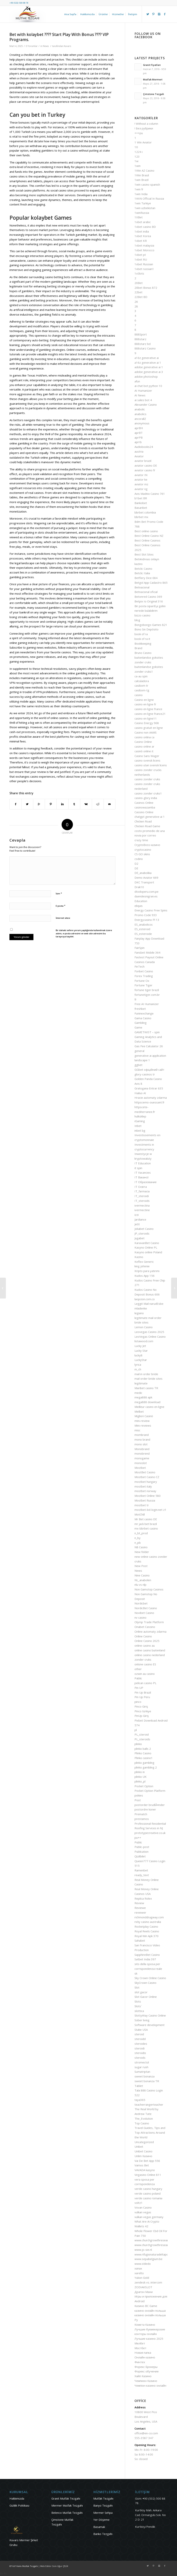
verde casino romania (148, 2198)
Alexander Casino (145, 404)
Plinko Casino (142, 1753)
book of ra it (142, 639)
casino (138, 695)
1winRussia (141, 213)
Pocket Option (143, 1786)
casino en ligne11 (145, 718)
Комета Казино (144, 2324)
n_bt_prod (141, 1533)
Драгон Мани (143, 2292)
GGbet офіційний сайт (149, 1069)
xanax (138, 2268)
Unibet (138, 2146)
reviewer (140, 1912)
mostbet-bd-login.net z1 (150, 1510)
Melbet (139, 1411)
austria (138, 451)
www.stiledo (142, 2264)
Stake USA (141, 2029)
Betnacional (141, 587)
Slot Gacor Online (145, 1997)
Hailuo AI (140, 1093)
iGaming (139, 1121)
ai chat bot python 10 (148, 386)
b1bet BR (140, 498)
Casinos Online (143, 802)
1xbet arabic (142, 222)
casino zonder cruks (147, 779)
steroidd (140, 2039)
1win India (141, 194)
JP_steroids (141, 1233)
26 (136, 301)
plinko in (139, 1772)
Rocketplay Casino (146, 1926)
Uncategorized (144, 2142)
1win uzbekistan (144, 208)
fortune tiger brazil (146, 990)
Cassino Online (143, 812)
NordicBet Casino (145, 1608)
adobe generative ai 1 (148, 367)
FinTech (139, 966)
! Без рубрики (143, 128)
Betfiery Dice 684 (146, 578)
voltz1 (138, 2203)
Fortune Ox (141, 981)
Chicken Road (143, 821)
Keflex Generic (144, 1261)
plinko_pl (139, 1781)
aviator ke (140, 479)
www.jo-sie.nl (143, 2250)
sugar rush (141, 2067)
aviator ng (141, 489)
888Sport (140, 334)
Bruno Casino (142, 653)
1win (137, 166)
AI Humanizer (143, 390)
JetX (137, 1224)
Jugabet (139, 1238)
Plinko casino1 (143, 1758)
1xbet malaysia (144, 245)
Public (138, 1842)
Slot (136, 1987)
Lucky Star (141, 1350)
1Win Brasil (141, 175)
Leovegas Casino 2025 (149, 1332)
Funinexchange (144, 1013)
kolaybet (52, 136)
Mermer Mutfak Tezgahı (67, 2505)
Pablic (138, 1678)
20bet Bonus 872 (145, 287)
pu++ (137, 1837)
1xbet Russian (143, 264)
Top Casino (141, 2123)
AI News (139, 395)
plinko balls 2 (142, 1749)
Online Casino (143, 1636)
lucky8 (138, 1355)
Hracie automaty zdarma (150, 1097)
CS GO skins (142, 854)
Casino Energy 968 (146, 723)
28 (136, 306)
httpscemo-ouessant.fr (149, 1102)
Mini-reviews (142, 1425)
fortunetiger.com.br (147, 995)
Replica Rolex (143, 1898)
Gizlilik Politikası (19, 2505)
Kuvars (67, 46)
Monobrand (141, 1449)
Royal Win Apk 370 (146, 1936)
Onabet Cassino (144, 1627)
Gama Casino (142, 1018)
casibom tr (141, 685)
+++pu (138, 133)
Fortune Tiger (143, 985)
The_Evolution (143, 2118)
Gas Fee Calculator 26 (148, 1046)
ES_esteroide (143, 934)
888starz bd (142, 344)
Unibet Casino (143, 2151)
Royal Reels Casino (146, 1931)
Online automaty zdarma (150, 1631)
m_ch (137, 1369)
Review (139, 1903)
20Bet (138, 283)
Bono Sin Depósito (146, 629)
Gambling (140, 1023)
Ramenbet (141, 1870)
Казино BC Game (145, 2306)
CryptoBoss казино (147, 845)
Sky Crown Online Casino (150, 1978)
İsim (59, 893)
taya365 (139, 2100)
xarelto (139, 2273)
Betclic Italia (142, 573)
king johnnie (142, 1266)
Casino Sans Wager (146, 756)
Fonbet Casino (143, 971)
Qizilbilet (140, 1856)
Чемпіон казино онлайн (150, 2385)
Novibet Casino (144, 1613)
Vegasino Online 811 (147, 2175)
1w (136, 161)
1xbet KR (140, 241)
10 (136, 147)
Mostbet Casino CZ (146, 1477)
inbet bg (139, 1130)
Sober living (141, 2020)
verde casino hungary (148, 2189)
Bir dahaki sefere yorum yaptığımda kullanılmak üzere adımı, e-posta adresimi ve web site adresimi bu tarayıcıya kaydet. (84, 933)
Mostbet (140, 1468)
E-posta (60, 905)
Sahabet (139, 1940)
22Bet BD (140, 297)
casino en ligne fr (145, 704)
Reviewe (140, 1908)
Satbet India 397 (145, 1959)
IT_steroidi (141, 1196)
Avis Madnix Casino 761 (149, 494)
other (138, 1669)
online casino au (144, 1645)
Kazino (138, 1257)
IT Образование (145, 1182)
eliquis (138, 906)
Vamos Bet (141, 2165)
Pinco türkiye (142, 1711)
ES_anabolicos (143, 924)
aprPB (138, 437)
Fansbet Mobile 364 (147, 952)
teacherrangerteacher (148, 2104)
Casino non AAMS (145, 732)
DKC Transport (144, 882)
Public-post (141, 1847)
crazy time (141, 840)
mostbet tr (141, 1505)
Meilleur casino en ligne (149, 1407)
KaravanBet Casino (146, 1243)
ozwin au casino (144, 1674)
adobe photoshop (146, 376)
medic (138, 1393)
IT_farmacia (142, 1191)
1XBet (138, 217)
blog (137, 620)
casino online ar (144, 746)
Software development (149, 2025)
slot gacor (141, 1992)
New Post (141, 1566)
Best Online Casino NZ (148, 536)
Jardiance (140, 1219)
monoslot (140, 1463)
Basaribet (140, 508)
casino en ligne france (148, 709)
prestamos (141, 1819)
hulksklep (140, 1116)
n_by (137, 1538)
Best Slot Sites (144, 554)
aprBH (138, 428)
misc (137, 1430)
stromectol (141, 2062)
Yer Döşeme (101, 2520)
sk (135, 1973)
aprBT (138, 433)
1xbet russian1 (144, 269)
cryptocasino (142, 849)
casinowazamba (144, 807)
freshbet (140, 1009)
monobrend (142, 1453)
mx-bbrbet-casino (146, 1528)
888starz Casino (145, 348)
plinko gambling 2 (145, 1767)
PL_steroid (141, 1734)
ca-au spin (141, 676)
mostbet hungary (145, 1482)
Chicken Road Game (147, 826)
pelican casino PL (145, 1683)
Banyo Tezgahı (103, 2505)
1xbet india (141, 231)
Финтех (139, 2362)
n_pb (137, 1542)
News (46, 46)
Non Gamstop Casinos (148, 1589)
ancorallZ (140, 419)
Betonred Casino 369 (148, 596)
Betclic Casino (143, 568)
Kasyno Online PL (145, 1247)
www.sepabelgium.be (148, 2259)
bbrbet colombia (145, 512)
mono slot (141, 1444)
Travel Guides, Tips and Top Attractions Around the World (149, 2132)
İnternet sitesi (63, 917)
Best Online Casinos (147, 540)
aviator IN (140, 475)
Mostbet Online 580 (147, 1496)
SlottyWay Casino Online (150, 2015)
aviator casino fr (144, 470)
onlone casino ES (145, 1664)
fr (135, 999)
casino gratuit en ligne (148, 728)
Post (137, 1800)
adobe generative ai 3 (148, 372)
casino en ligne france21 (150, 714)
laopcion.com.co (144, 1299)
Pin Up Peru (142, 1697)
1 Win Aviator (143, 142)
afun (137, 381)
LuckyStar (140, 1360)
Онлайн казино (144, 2357)
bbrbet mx (141, 517)
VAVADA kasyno (144, 2170)
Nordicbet (141, 1603)
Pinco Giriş (141, 1706)
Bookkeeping (142, 643)
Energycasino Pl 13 (146, 920)
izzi (136, 1215)
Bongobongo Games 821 (150, 625)
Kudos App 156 (144, 1275)
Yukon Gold (141, 2278)
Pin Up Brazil (142, 1692)
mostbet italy (143, 1486)
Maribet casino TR (146, 1388)
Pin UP (138, 1688)
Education (140, 901)
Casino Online (143, 742)
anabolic (139, 409)
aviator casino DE (145, 465)
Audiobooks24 (143, 447)
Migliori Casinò (143, 1416)
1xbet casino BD (145, 227)
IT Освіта (140, 1187)
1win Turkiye (142, 203)
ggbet (138, 1065)
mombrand (141, 1435)
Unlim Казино (143, 2156)
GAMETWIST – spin (147, 1032)
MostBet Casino (144, 1472)
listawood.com (143, 1341)
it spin (138, 1168)
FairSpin (139, 948)
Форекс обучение (146, 2371)
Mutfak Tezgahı (103, 2498)
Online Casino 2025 (146, 1641)
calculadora (141, 681)
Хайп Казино (142, 2376)
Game (138, 1027)
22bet (138, 292)
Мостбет (140, 2348)
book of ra (141, 634)
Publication (141, 1851)
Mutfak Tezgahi (30, 2566)
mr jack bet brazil (145, 1524)
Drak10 (139, 887)
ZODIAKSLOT (143, 2287)
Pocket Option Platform (149, 1791)
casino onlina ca (144, 737)
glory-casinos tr (144, 1074)
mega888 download (147, 1402)
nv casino (140, 1617)
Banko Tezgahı (102, 2534)
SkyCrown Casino (145, 1983)
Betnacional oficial (146, 592)
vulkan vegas (142, 2212)
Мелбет (139, 2343)
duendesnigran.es (146, 896)
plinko (138, 1744)
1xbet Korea (142, 236)
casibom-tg (141, 690)
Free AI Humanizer (146, 1004)
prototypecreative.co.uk (149, 1833)
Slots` (138, 2006)
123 (137, 156)
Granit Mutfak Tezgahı (65, 2498)
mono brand (142, 1439)
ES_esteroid (142, 929)
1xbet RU (140, 259)
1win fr (138, 189)
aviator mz (141, 484)
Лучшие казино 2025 (148, 2338)
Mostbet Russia (144, 1500)
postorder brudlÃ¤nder (149, 1805)
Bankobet (140, 503)
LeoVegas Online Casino (150, 1336)
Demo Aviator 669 (146, 877)
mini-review (142, 1421)
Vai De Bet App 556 (147, 2161)
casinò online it (143, 751)
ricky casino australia (147, 1922)
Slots (137, 2001)
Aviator (139, 456)
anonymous (141, 423)
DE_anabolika (142, 873)
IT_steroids (142, 1201)
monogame (141, 1458)
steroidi (139, 2048)
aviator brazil (142, 461)
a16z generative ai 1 (147, 362)
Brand (138, 648)
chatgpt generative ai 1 (149, 816)
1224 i (138, 152)
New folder (141, 1552)
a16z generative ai (146, 358)
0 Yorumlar (32, 46)
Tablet (138, 2086)
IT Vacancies (142, 1172)
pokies (138, 1795)
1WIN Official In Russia (149, 198)
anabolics (140, 414)
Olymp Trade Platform (149, 1622)
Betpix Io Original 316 (148, 601)
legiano (139, 1313)
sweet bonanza (144, 2076)
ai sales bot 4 (143, 400)
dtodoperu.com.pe (146, 891)
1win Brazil (141, 180)
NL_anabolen (142, 1580)
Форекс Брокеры (146, 2367)
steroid (139, 2034)
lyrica (137, 1364)
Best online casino (146, 531)
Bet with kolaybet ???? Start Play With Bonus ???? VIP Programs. (59, 37)
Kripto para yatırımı (146, 1271)
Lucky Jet (140, 1346)
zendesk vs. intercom (148, 2282)
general (139, 1051)
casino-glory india (145, 798)
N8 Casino (141, 1547)
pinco (137, 1702)
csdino (138, 859)
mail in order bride (146, 1374)
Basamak (99, 2527)
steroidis (140, 2053)
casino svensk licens (147, 760)
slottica (139, 2011)
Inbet (137, 1126)
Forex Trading (143, 976)
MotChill (139, 1514)
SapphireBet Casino (147, 1955)
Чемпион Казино (145, 2381)
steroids (139, 2057)
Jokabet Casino (144, 1229)
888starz (140, 339)
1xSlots (139, 273)
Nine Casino (142, 1575)
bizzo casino (142, 615)
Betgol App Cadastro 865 (151, 582)
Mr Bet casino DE (145, 1519)
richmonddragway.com (149, 1917)
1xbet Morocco (144, 250)
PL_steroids (142, 1739)
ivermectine (142, 1210)
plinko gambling (144, 1763)
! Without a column (146, 123)
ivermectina (142, 1205)
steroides (140, 2043)
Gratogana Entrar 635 (148, 1088)
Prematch (140, 1814)
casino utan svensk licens (150, 765)
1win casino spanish (147, 184)
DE (136, 868)
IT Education (142, 1163)
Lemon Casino (143, 1327)
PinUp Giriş (141, 1716)
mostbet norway (145, 1491)
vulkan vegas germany (148, 2217)
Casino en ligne (144, 700)
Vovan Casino (143, 2207)
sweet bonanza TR (146, 2081)
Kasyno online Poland (148, 1252)
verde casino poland (147, 2193)
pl (135, 1730)
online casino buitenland (149, 1650)
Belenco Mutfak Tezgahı (67, 2513)
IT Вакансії (141, 1177)
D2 (136, 863)
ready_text (141, 1875)
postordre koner (145, 1809)
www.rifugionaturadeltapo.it (152, 2254)
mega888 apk (143, 1397)
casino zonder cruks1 (148, 793)
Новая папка (142, 2352)
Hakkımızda (16, 2498)
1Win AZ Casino (144, 170)
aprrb (138, 442)
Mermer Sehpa (103, 2513)
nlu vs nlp (140, 1584)
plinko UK (140, 1777)
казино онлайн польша (150, 2310)
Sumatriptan (142, 2071)
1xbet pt (140, 255)
